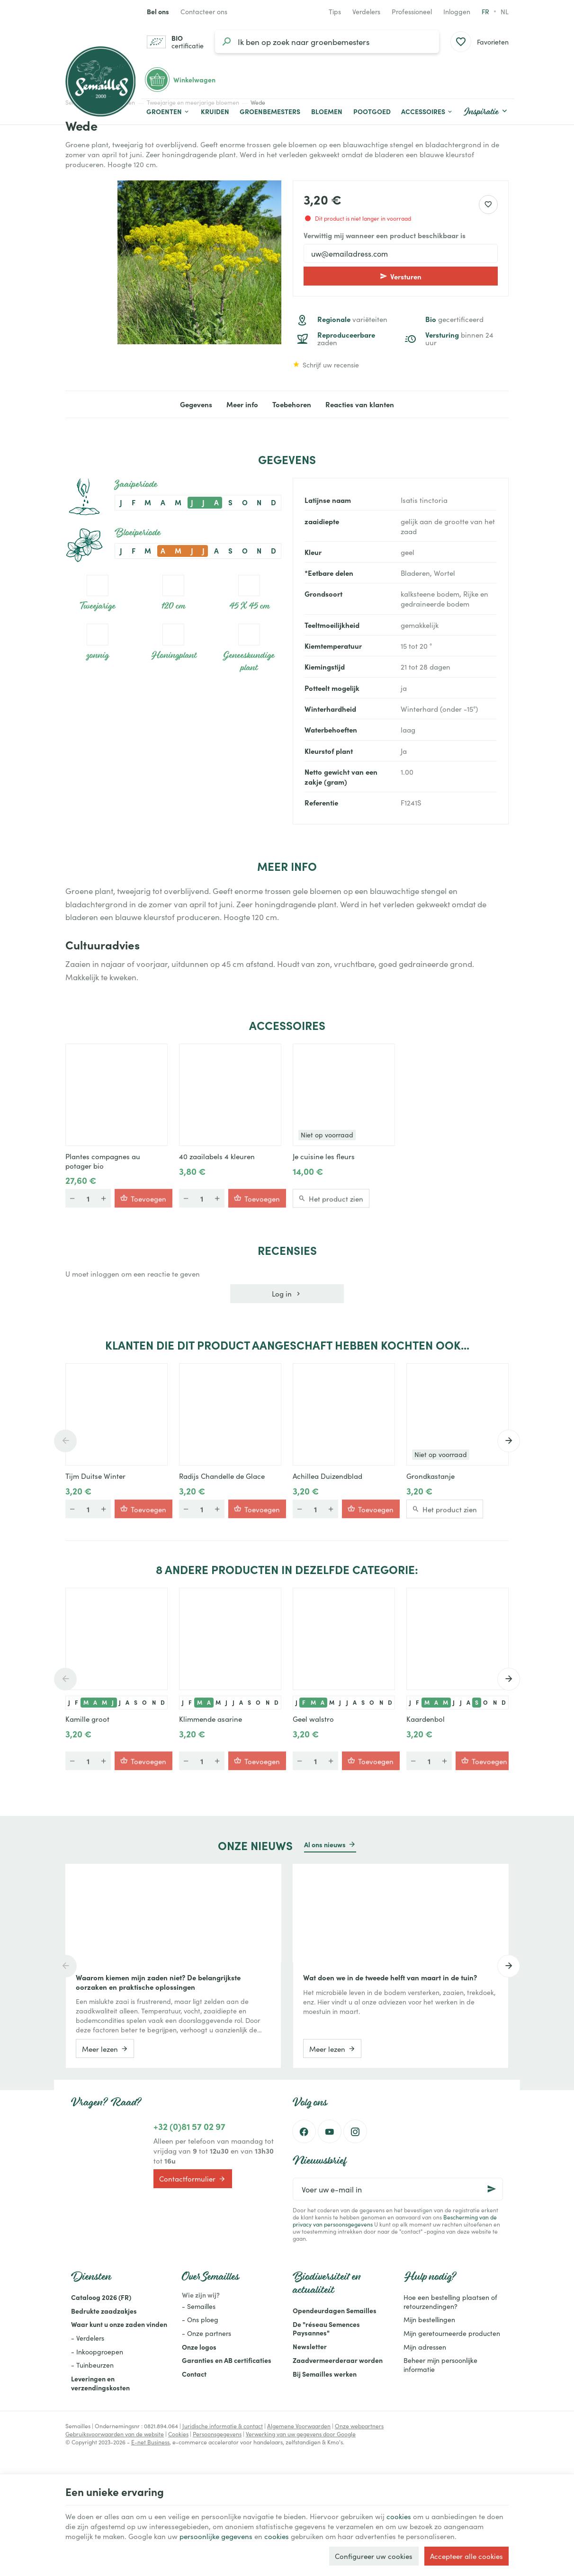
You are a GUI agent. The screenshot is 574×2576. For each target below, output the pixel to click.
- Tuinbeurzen (92, 2365)
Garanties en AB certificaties (226, 2360)
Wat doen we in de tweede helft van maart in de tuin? (390, 1977)
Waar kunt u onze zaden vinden (119, 2324)
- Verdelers (87, 2338)
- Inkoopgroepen (97, 2351)
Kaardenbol (425, 1719)
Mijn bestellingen (429, 2319)
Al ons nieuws (325, 1844)
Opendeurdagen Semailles (335, 2310)
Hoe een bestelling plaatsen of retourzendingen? (450, 2301)
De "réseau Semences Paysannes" (326, 2328)
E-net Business (150, 2442)
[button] (427, 111)
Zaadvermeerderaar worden (338, 2360)
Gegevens (196, 404)
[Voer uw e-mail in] (398, 2189)
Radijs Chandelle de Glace (222, 1476)
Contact (194, 2374)
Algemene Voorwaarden (299, 2426)
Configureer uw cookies (374, 2556)
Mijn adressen (425, 2347)
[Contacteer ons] (204, 11)
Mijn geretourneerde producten (452, 2333)
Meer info (242, 404)
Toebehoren (291, 404)
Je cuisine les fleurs (324, 1156)
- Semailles (198, 2306)
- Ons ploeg (200, 2319)
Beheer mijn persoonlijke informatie (440, 2364)
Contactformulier (192, 2179)
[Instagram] (355, 2131)
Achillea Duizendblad (327, 1476)
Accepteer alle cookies (466, 2556)
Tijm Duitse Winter (95, 1476)
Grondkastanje (430, 1476)
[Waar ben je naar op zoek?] (327, 41)
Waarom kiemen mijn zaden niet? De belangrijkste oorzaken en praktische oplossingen (158, 1982)
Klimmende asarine (210, 1719)
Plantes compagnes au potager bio (102, 1161)
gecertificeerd (454, 319)
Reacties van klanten (359, 404)
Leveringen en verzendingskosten (100, 2383)
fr (485, 11)
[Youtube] (329, 2131)
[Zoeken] (226, 41)
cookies (398, 2516)
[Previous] (65, 1441)
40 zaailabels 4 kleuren (217, 1156)
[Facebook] (304, 2131)
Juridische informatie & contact (222, 2426)
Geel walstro (313, 1719)
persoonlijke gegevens (215, 2536)
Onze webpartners (359, 2426)
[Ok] (491, 2189)
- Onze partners (206, 2333)
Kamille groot (87, 1719)
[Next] (508, 1441)
